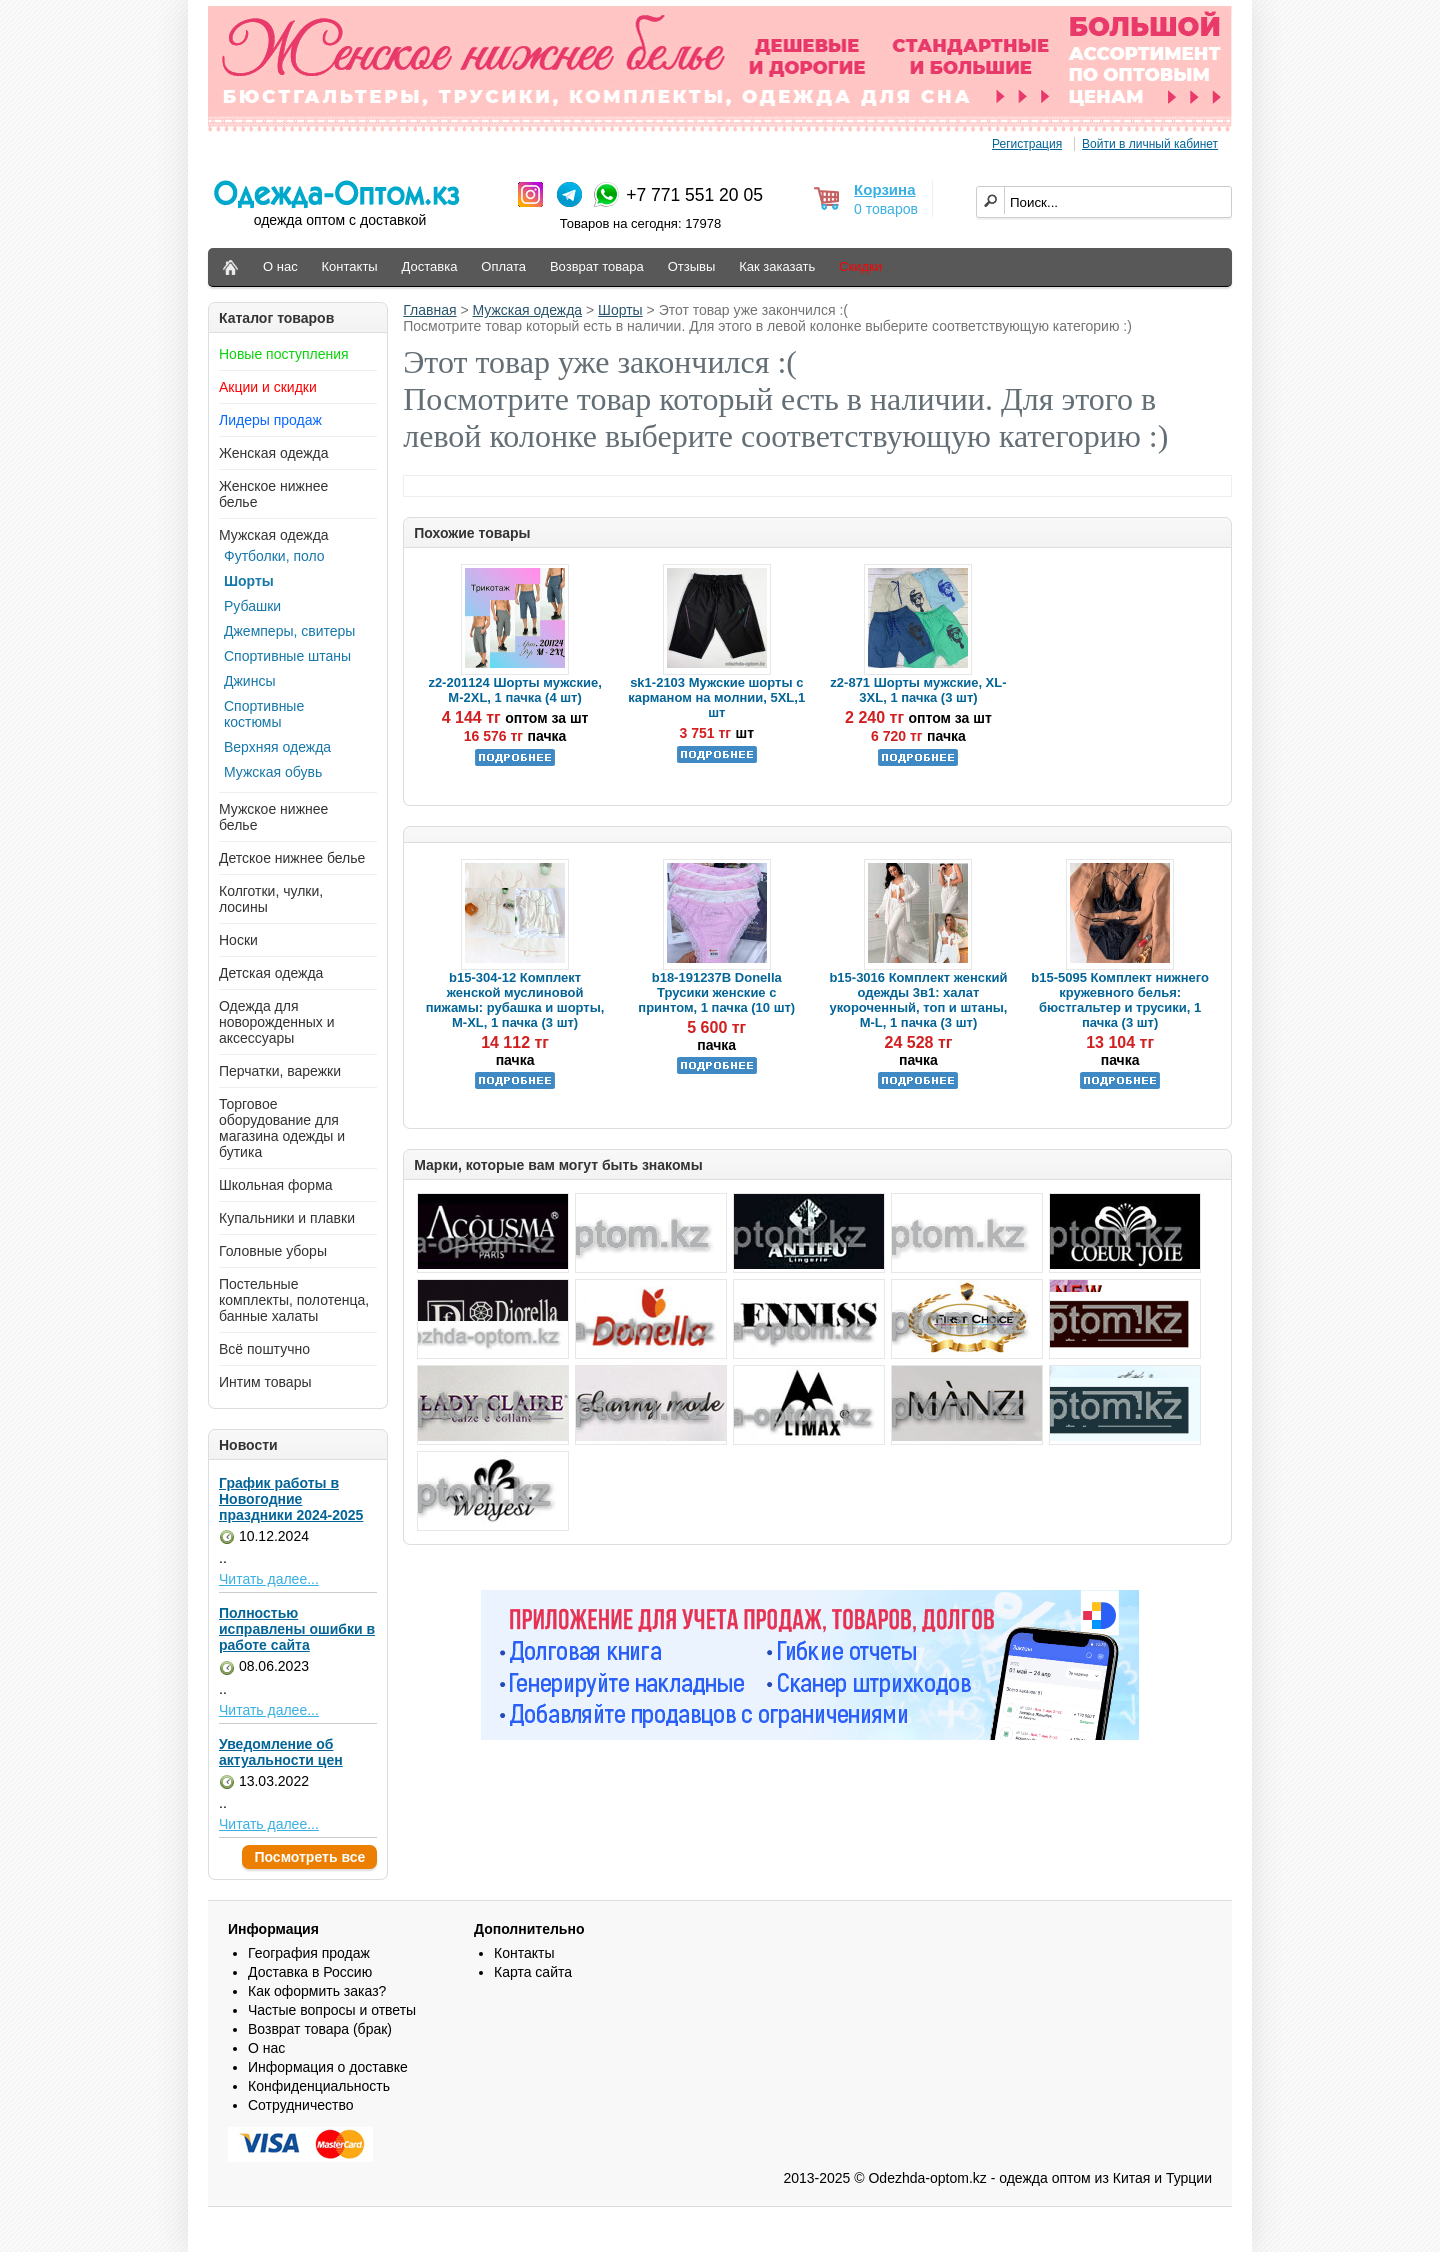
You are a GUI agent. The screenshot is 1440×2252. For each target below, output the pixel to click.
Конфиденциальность (319, 2086)
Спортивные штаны (287, 656)
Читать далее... (269, 1579)
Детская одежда (271, 973)
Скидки (860, 266)
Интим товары (265, 1382)
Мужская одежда (274, 535)
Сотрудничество (300, 2105)
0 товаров (886, 209)
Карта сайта (533, 1972)
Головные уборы (273, 1251)
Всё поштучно (264, 1349)
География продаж (309, 1953)
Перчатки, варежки (280, 1071)
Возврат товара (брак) (320, 2029)
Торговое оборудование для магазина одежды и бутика (282, 1128)
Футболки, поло (274, 556)
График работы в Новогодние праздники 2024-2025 (291, 1499)
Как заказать (777, 266)
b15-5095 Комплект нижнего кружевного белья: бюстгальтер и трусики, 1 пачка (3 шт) (1120, 1000)
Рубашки (252, 606)
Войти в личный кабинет (1150, 144)
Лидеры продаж (270, 420)
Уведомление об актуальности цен (281, 1752)
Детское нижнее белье (292, 858)
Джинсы (249, 681)
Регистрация (1027, 144)
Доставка (430, 266)
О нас (280, 266)
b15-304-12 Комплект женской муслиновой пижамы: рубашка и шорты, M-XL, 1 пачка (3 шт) (515, 1000)
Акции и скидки (268, 387)
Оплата (503, 266)
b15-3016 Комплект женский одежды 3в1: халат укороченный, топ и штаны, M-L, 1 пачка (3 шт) (918, 1000)
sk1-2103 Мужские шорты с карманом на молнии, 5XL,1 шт (716, 697)
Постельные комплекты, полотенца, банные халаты (294, 1300)
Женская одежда (274, 453)
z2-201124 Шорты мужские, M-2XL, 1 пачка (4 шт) (514, 690)
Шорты (249, 581)
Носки (238, 940)
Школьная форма (276, 1185)
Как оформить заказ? (317, 1991)
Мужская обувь (273, 772)
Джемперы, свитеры (289, 631)
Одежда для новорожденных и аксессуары (277, 1022)
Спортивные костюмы (264, 714)
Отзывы (692, 266)
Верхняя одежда (277, 747)
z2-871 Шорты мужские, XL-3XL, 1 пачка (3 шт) (918, 690)
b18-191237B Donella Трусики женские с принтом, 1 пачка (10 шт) (716, 992)
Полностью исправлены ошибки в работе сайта (297, 1629)
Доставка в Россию (310, 1972)
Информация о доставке (328, 2067)
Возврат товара (597, 266)
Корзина (884, 189)
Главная (429, 310)
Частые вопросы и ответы (332, 2010)
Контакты (350, 266)
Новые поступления (284, 354)
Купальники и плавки (287, 1218)
